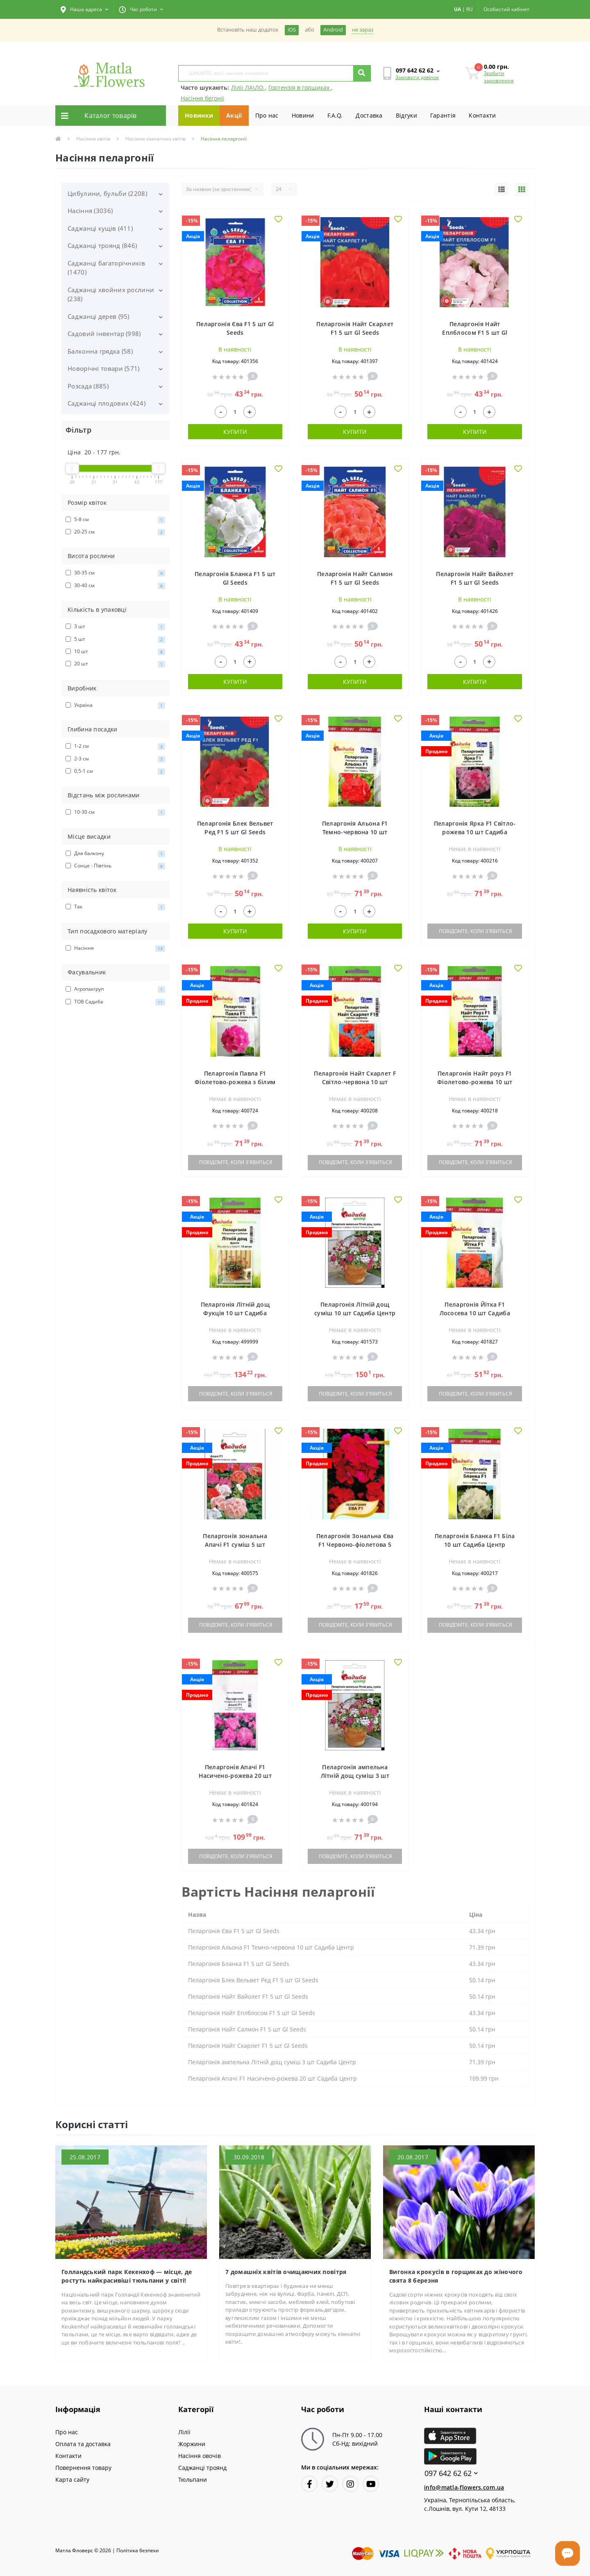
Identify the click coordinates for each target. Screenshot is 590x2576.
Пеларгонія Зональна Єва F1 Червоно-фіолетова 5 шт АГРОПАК (355, 1544)
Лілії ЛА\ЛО (248, 87)
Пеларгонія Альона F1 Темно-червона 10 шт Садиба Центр (355, 831)
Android (333, 29)
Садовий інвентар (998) (104, 333)
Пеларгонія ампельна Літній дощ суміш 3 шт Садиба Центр (355, 1775)
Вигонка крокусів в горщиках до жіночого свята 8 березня (456, 2276)
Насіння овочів (199, 2456)
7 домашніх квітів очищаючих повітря (286, 2272)
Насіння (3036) (90, 211)
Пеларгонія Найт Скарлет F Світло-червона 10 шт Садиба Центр (355, 1081)
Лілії (184, 2432)
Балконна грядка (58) (100, 351)
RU (469, 9)
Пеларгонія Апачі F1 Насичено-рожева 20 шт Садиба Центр (235, 1775)
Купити (235, 432)
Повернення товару (83, 2468)
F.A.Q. (335, 115)
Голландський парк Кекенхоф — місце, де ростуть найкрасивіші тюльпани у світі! (126, 2276)
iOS (292, 29)
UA (457, 9)
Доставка (369, 115)
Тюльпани (192, 2479)
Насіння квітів (93, 138)
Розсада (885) (88, 386)
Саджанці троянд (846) (102, 245)
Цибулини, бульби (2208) (107, 193)
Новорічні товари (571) (104, 368)
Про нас (267, 115)
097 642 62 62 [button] (451, 2473)
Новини (303, 115)
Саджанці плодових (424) (106, 403)
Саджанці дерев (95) (98, 316)
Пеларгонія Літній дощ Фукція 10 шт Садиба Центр (235, 1312)
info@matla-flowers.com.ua (464, 2487)
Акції (234, 115)
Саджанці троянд (202, 2468)
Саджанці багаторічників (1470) (106, 268)
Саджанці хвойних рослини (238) (111, 294)
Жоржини (191, 2444)
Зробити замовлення (499, 77)
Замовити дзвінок (417, 77)
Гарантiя (443, 115)
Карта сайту (72, 2479)
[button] (84, 9)
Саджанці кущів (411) (100, 228)
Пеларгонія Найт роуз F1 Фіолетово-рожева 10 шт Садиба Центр (475, 1081)
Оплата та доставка (83, 2444)
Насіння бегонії (202, 98)
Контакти (482, 115)
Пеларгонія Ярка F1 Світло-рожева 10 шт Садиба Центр (475, 831)
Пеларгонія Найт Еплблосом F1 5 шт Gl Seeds (474, 332)
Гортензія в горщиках (299, 87)
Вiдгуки (406, 115)
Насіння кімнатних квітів (155, 138)
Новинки (199, 115)
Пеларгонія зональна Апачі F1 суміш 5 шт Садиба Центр (235, 1544)
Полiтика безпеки (137, 2550)
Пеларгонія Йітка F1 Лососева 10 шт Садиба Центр (475, 1312)
